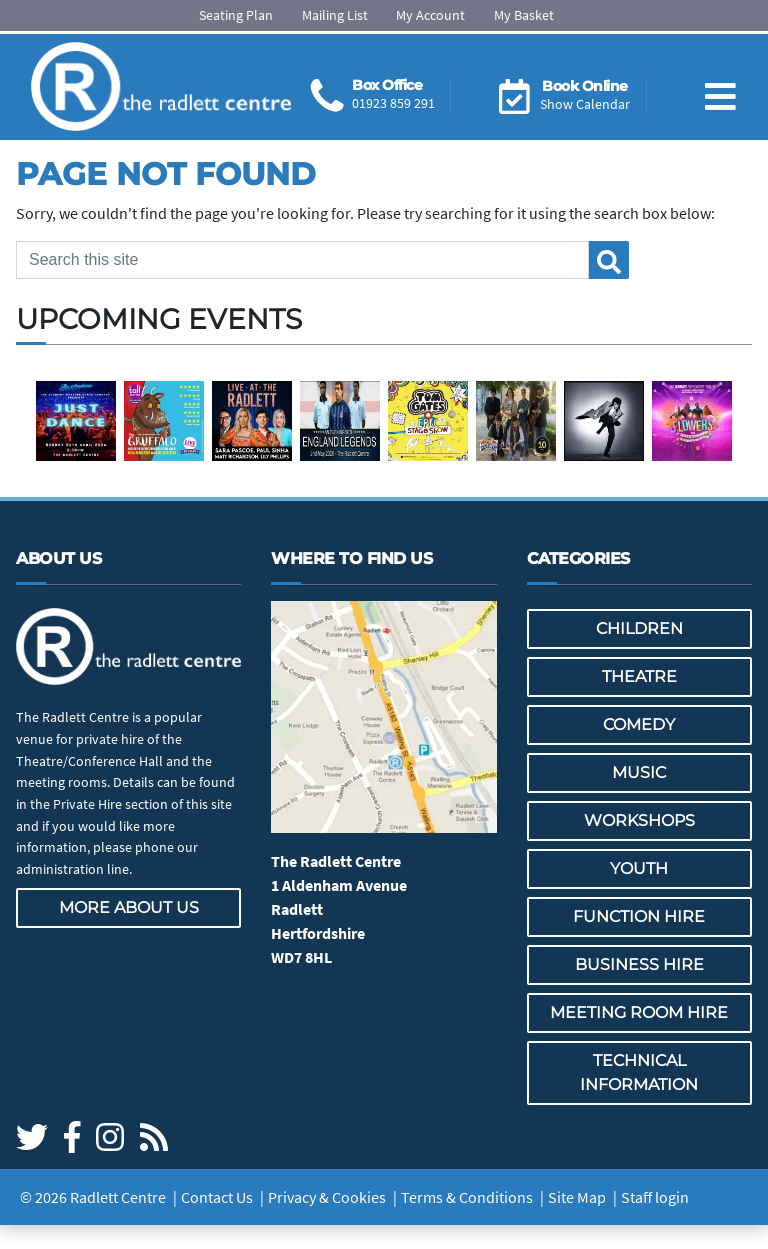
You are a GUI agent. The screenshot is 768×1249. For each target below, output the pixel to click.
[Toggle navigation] (720, 80)
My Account (430, 15)
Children (639, 628)
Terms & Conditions (467, 1197)
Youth (639, 868)
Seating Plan (236, 15)
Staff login (655, 1197)
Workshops (639, 820)
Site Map (577, 1197)
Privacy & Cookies (327, 1197)
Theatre (639, 676)
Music (639, 772)
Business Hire (639, 964)
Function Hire (639, 916)
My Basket (524, 15)
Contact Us (217, 1197)
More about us (129, 907)
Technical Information (639, 1072)
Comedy (639, 724)
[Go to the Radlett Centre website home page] (161, 87)
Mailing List (335, 15)
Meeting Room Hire (639, 1012)
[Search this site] (302, 260)
